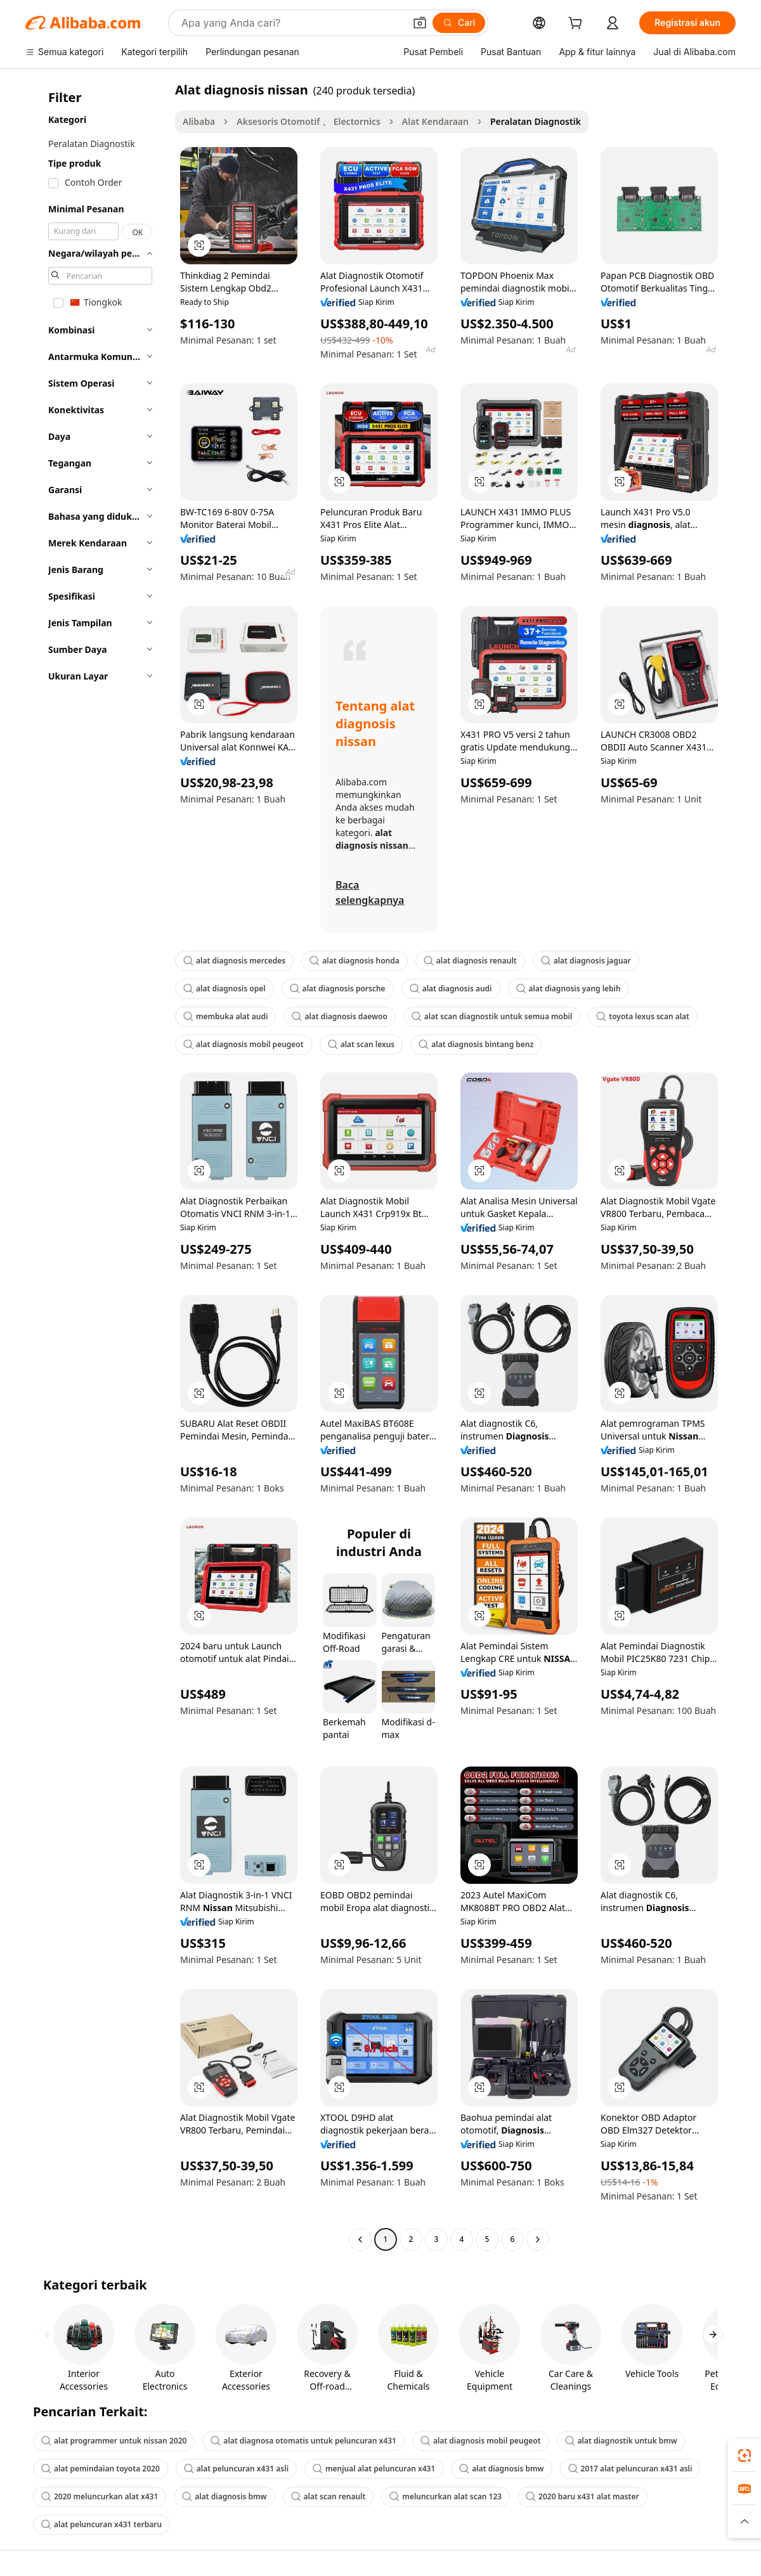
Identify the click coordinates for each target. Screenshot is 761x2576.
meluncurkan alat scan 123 (445, 2496)
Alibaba (199, 121)
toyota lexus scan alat (642, 1016)
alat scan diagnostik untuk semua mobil (492, 1016)
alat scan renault (328, 2496)
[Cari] (459, 23)
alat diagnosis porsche (338, 988)
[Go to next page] (537, 2239)
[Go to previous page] (360, 2239)
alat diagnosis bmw (501, 2468)
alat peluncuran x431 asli (236, 2468)
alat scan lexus (361, 1044)
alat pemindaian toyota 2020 (100, 2468)
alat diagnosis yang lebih (568, 988)
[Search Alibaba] (291, 23)
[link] (744, 2455)
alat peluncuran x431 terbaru (101, 2524)
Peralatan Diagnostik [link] (535, 121)
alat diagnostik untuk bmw (621, 2440)
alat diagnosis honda (354, 960)
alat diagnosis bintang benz (476, 1044)
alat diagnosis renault (470, 960)
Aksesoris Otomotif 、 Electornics (308, 121)
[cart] (577, 24)
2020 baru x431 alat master (582, 2496)
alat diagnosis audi (451, 988)
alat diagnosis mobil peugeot (243, 1044)
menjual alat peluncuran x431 (374, 2468)
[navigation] (96, 1166)
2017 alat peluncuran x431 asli (630, 2468)
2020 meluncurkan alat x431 (99, 2496)
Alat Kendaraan (435, 121)
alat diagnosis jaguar (586, 960)
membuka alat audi (225, 1016)
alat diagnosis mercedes (234, 960)
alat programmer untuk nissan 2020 (113, 2440)
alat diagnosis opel (224, 988)
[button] (419, 23)
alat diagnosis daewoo (339, 1016)
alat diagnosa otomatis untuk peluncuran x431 (303, 2440)
